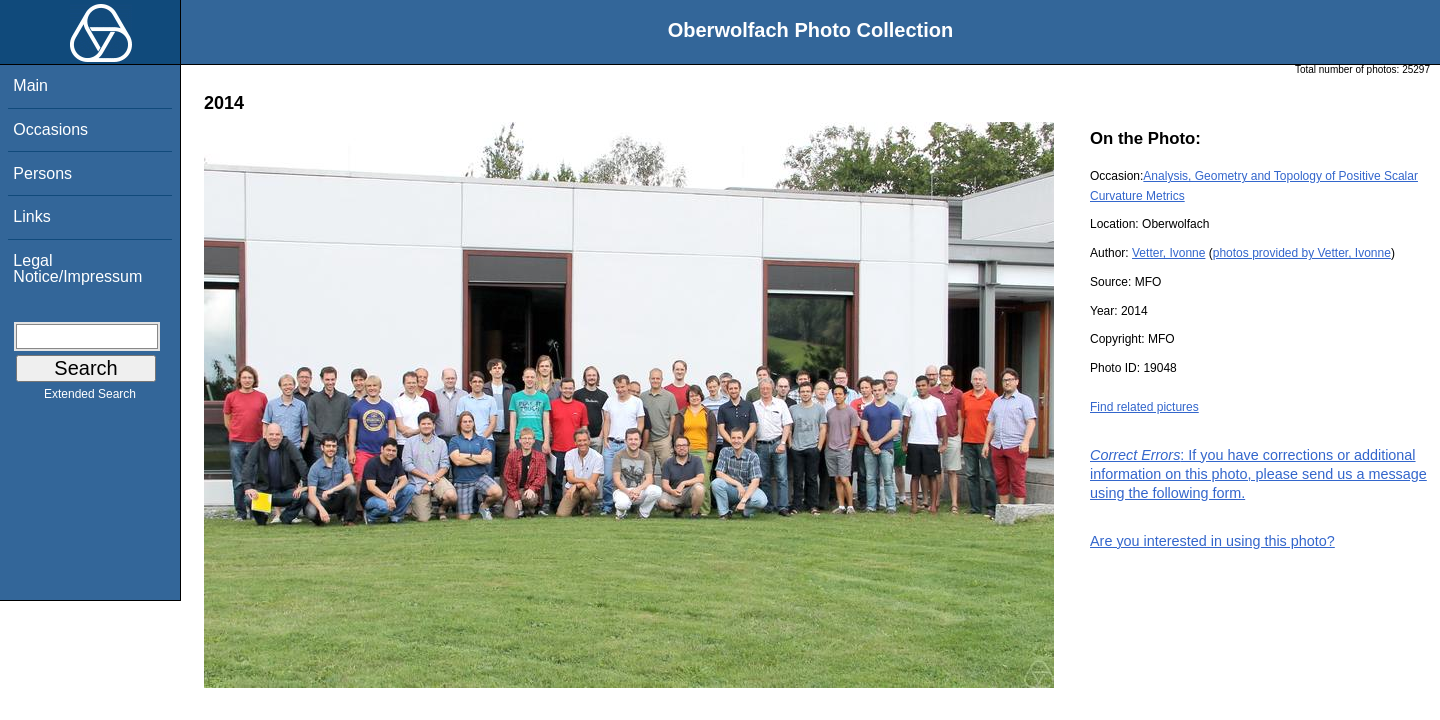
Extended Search (90, 398)
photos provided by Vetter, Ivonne (1302, 253)
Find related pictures (1144, 407)
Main (30, 85)
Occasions (50, 129)
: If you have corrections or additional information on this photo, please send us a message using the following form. (1258, 474)
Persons (42, 173)
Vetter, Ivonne (1168, 253)
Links (31, 216)
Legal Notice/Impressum (77, 268)
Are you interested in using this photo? (1212, 541)
